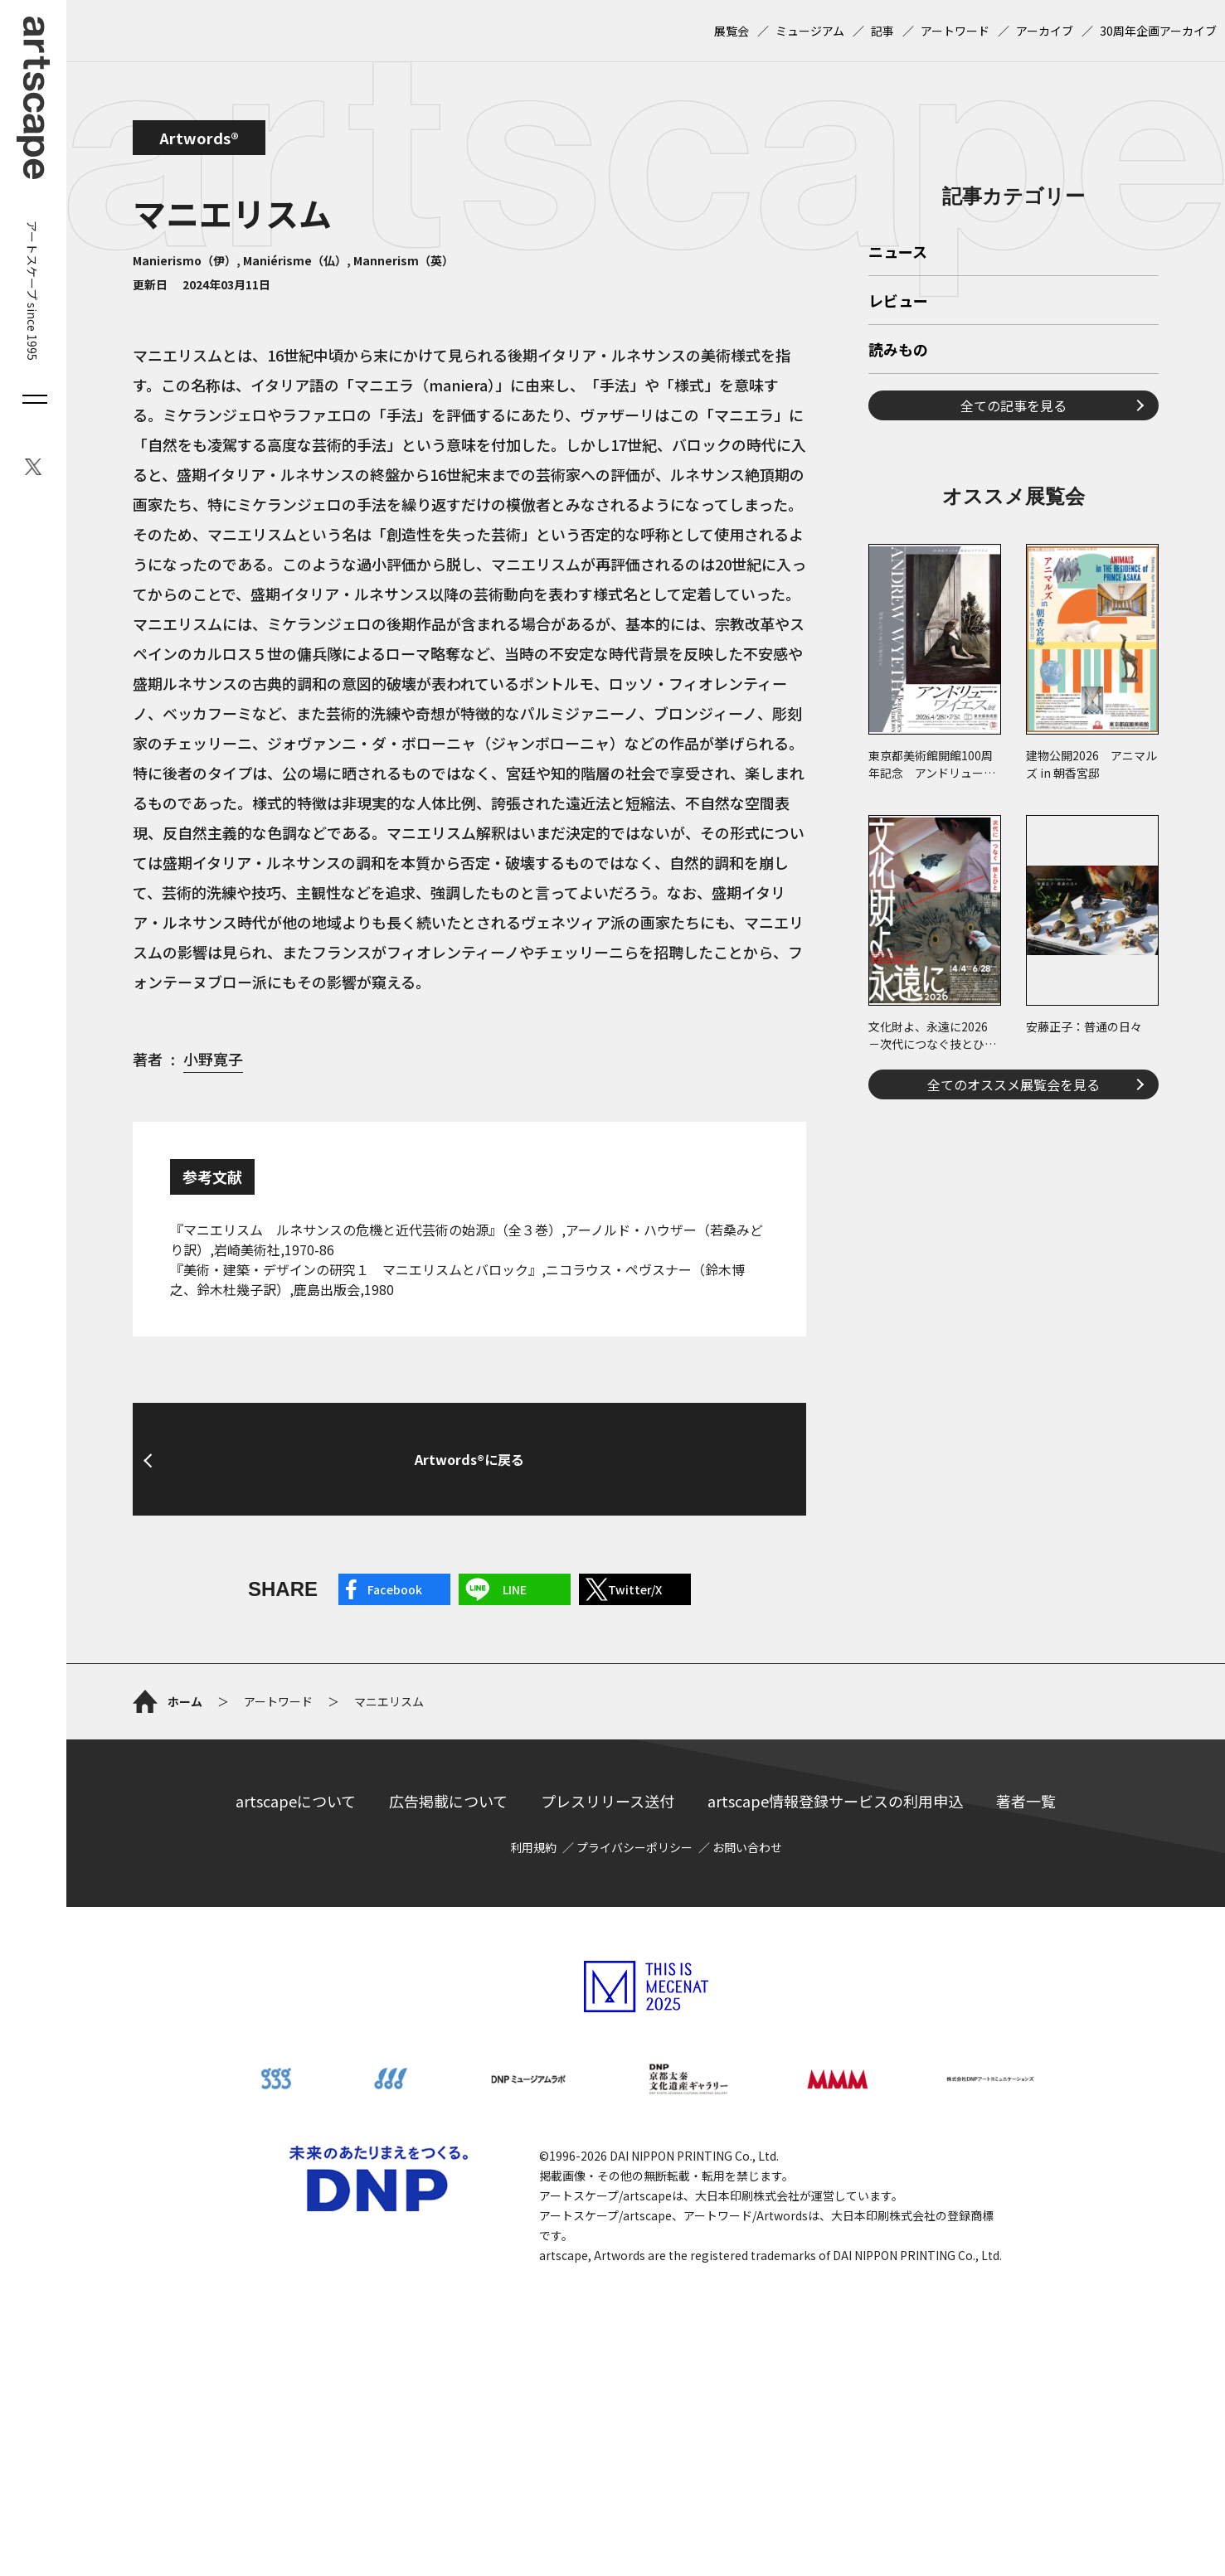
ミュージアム (809, 30)
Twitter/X (635, 1589)
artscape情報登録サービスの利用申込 (835, 1958)
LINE (515, 1589)
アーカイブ (1044, 30)
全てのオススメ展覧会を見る (1013, 1317)
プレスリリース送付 (607, 1958)
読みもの (898, 583)
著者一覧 (1026, 1958)
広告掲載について (448, 1958)
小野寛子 (213, 1059)
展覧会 (731, 30)
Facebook (394, 1589)
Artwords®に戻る (469, 1459)
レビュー (898, 534)
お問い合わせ (747, 2004)
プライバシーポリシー (634, 2004)
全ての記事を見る (1013, 638)
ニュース (897, 485)
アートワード (955, 30)
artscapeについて (296, 1958)
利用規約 (533, 2004)
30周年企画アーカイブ (1158, 30)
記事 (882, 30)
